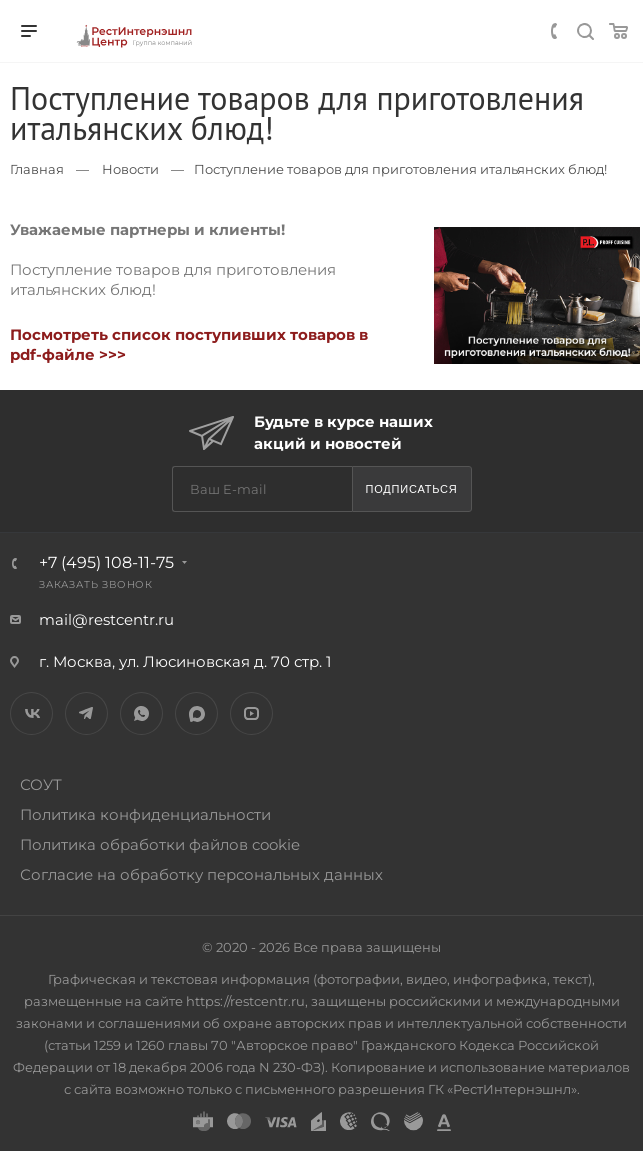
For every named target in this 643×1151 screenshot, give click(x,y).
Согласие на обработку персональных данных (201, 874)
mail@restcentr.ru (106, 619)
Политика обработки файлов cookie (160, 844)
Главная (37, 169)
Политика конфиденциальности (145, 814)
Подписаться (411, 489)
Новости (130, 169)
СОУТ (41, 784)
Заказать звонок (96, 584)
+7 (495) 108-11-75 (106, 562)
